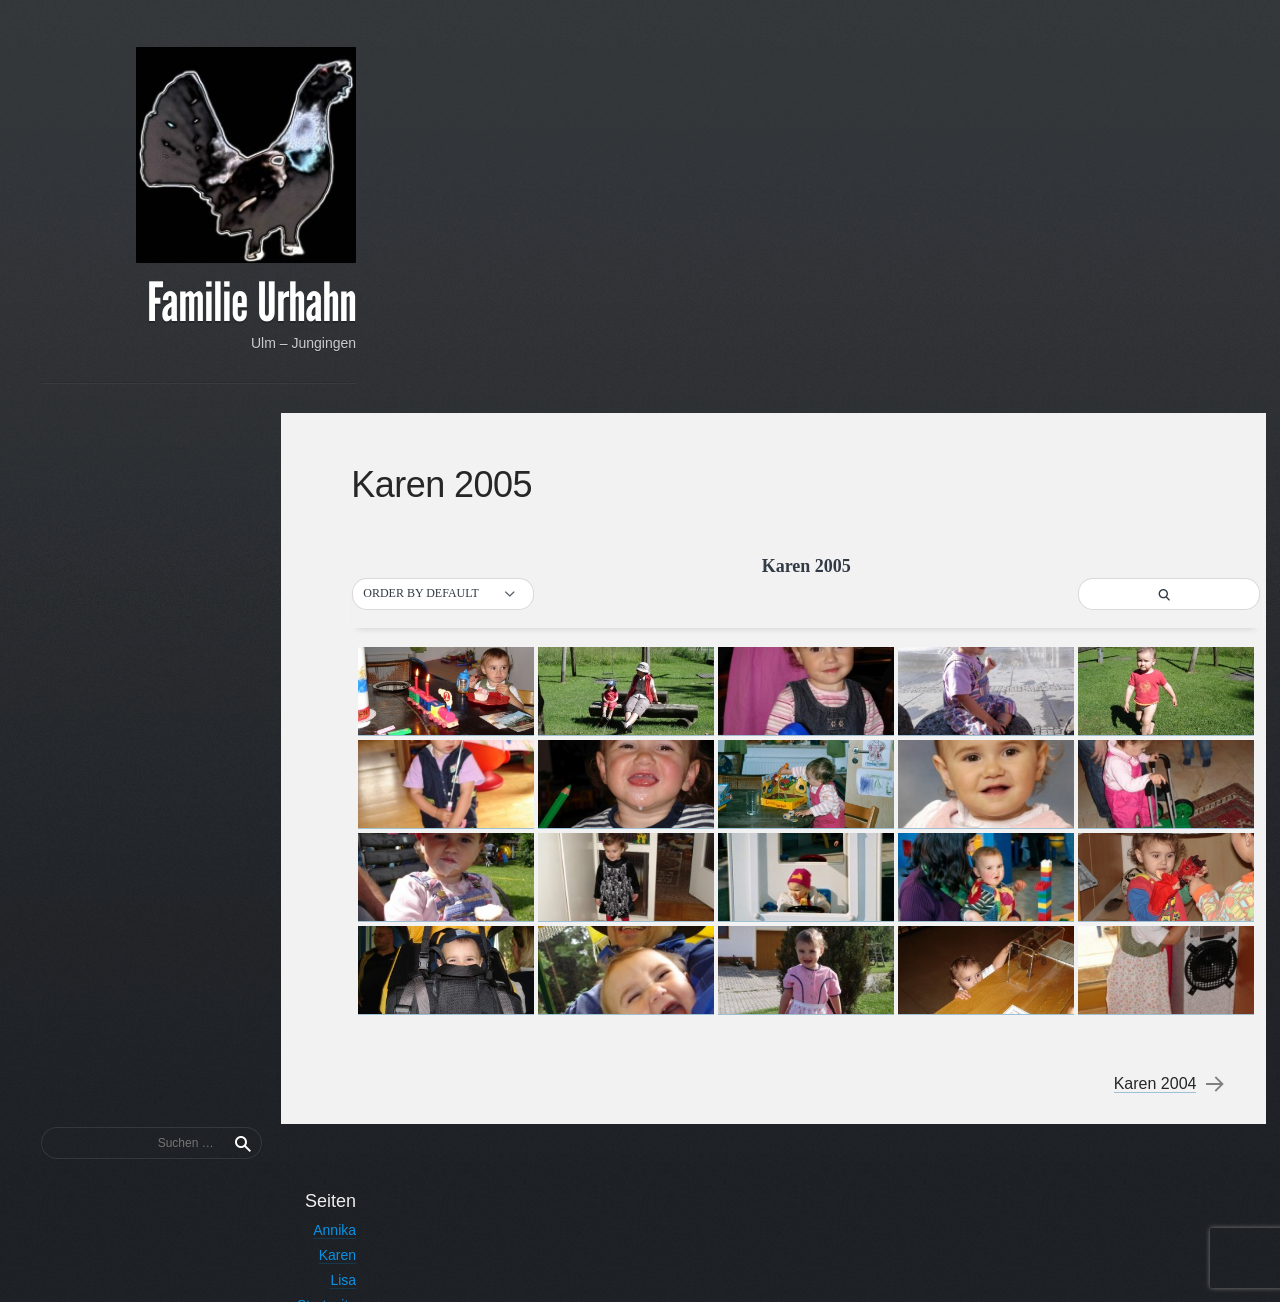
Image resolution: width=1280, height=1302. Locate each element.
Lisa (252, 569)
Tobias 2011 (227, 905)
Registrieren (227, 1182)
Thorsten (237, 639)
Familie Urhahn (160, 306)
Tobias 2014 (227, 830)
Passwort (236, 1095)
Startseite (235, 594)
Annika (243, 519)
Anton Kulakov (1156, 1262)
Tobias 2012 (227, 880)
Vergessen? (224, 1158)
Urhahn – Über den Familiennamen (155, 689)
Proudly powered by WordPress (917, 1262)
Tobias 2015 (227, 805)
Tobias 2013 (227, 855)
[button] (467, 181)
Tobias (245, 664)
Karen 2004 (1153, 671)
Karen (246, 544)
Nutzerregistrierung (205, 614)
